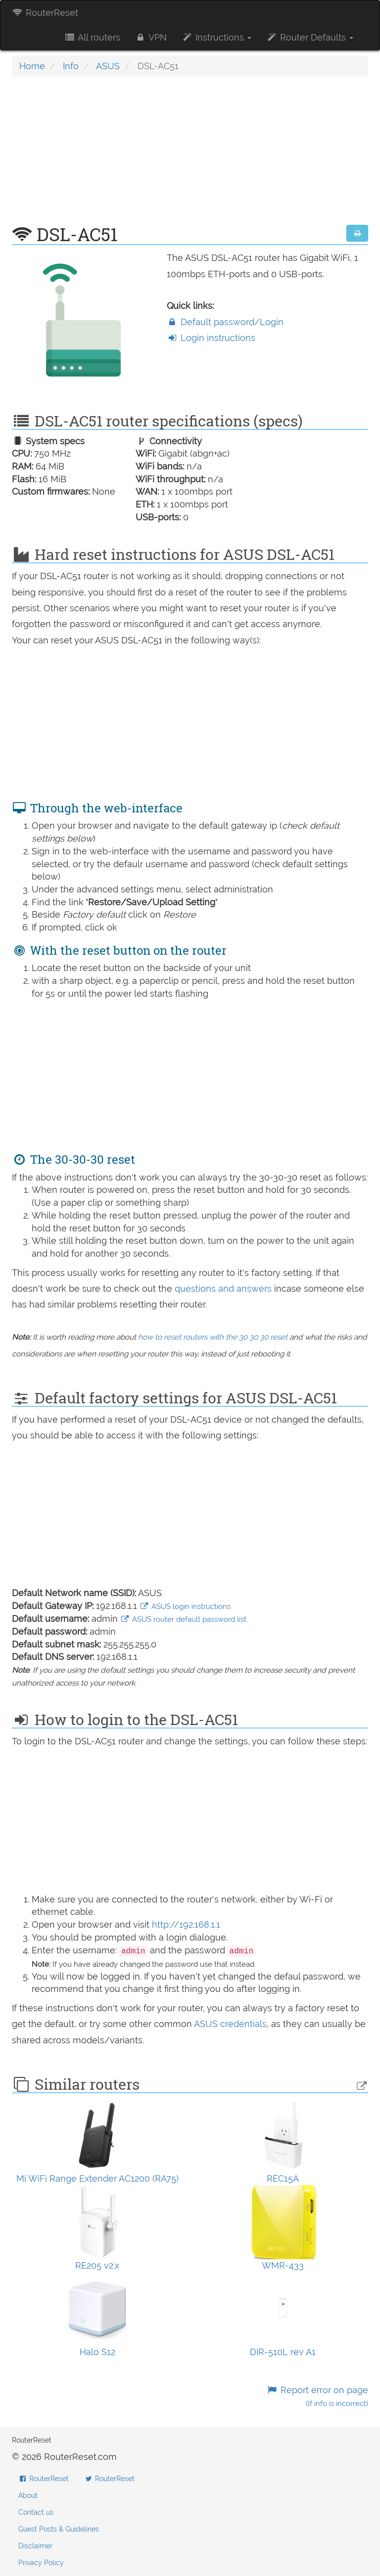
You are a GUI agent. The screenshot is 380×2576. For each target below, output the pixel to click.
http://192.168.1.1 (186, 1924)
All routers (92, 37)
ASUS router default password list (183, 1619)
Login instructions (211, 338)
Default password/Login (225, 322)
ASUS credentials (230, 2024)
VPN (151, 37)
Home (32, 66)
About (28, 2495)
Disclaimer (35, 2546)
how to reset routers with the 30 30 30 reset (212, 1337)
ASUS (108, 66)
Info (71, 66)
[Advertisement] (190, 155)
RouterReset (45, 12)
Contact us (35, 2512)
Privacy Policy (41, 2563)
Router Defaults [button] (309, 37)
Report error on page (317, 2396)
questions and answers (224, 1288)
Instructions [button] (216, 37)
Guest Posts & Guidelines (58, 2529)
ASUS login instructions (185, 1606)
